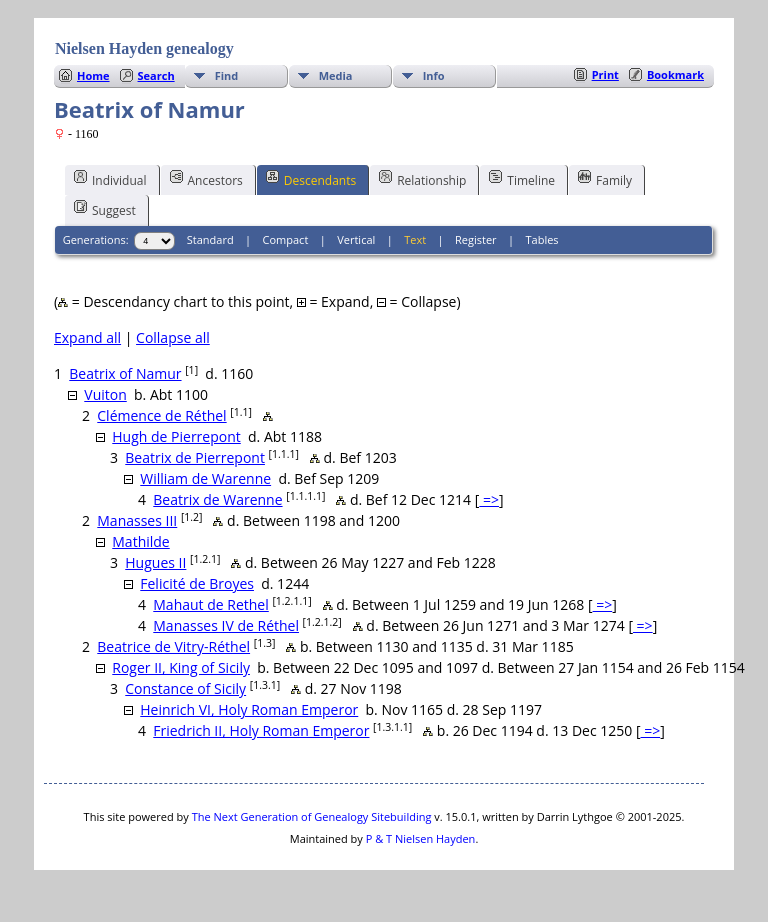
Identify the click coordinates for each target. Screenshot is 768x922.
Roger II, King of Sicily (181, 667)
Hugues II (155, 562)
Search (156, 75)
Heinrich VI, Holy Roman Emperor (249, 709)
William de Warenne (205, 478)
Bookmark (675, 74)
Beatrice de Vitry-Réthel (173, 646)
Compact (286, 239)
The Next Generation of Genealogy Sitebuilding (312, 816)
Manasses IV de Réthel (226, 625)
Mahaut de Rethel (211, 604)
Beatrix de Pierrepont (195, 457)
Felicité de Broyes (197, 583)
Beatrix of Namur (125, 373)
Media (336, 75)
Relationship (422, 179)
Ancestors (206, 179)
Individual (110, 179)
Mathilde (140, 541)
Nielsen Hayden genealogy (144, 48)
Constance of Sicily (185, 688)
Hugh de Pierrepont (176, 436)
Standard (210, 239)
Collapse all (173, 337)
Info (434, 75)
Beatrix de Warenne (217, 499)
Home (93, 75)
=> (489, 499)
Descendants (311, 179)
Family (605, 179)
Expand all (87, 337)
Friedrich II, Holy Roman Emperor (261, 730)
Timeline (522, 179)
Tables (542, 239)
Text (415, 239)
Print (605, 74)
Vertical (356, 239)
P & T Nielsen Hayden (421, 838)
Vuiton (105, 394)
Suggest (105, 209)
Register (476, 239)
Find (227, 75)
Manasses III (137, 520)
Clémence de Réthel (161, 415)
